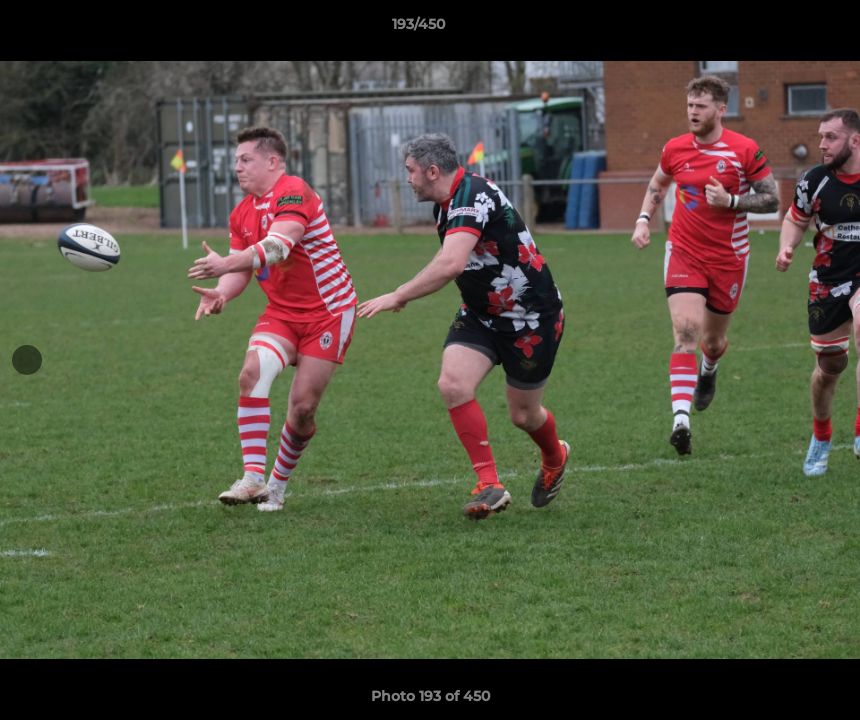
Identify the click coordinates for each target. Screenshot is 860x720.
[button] (776, 29)
